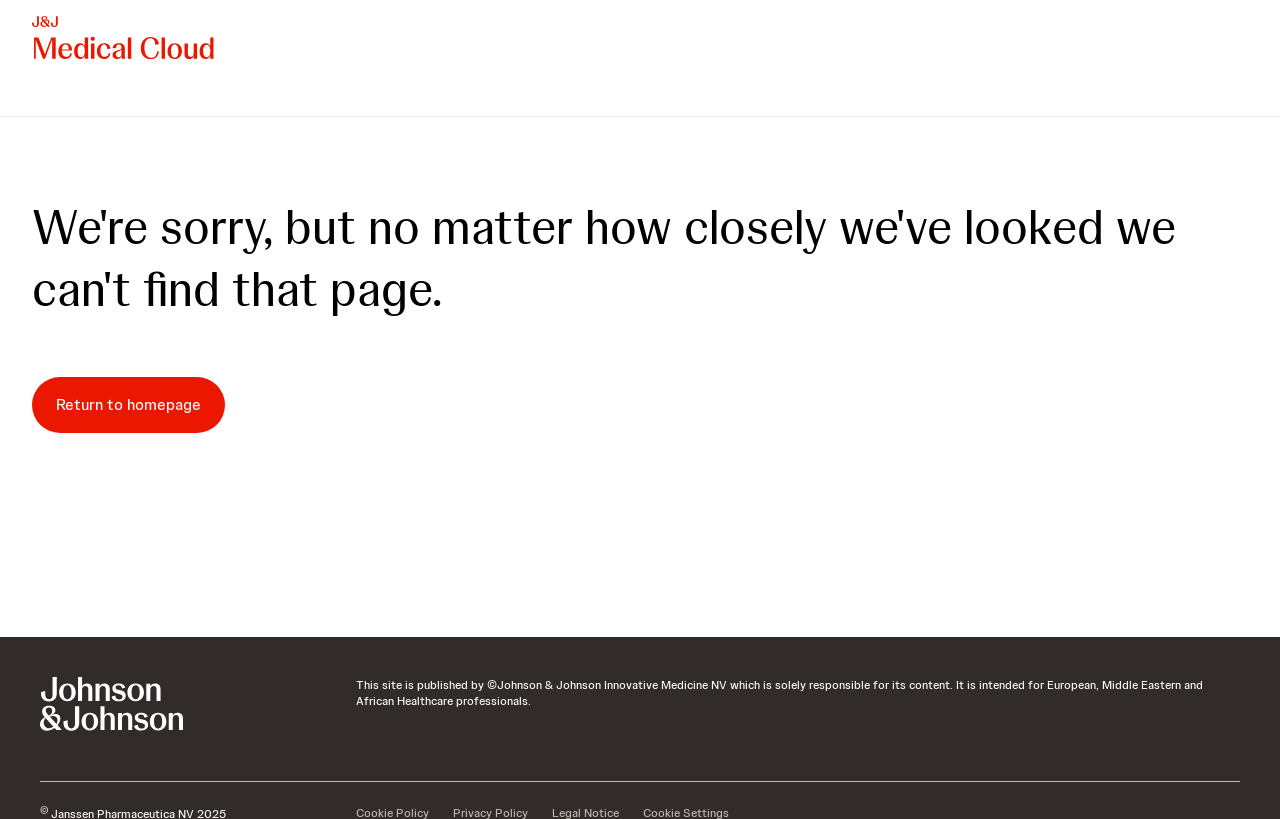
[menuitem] (40, 96)
